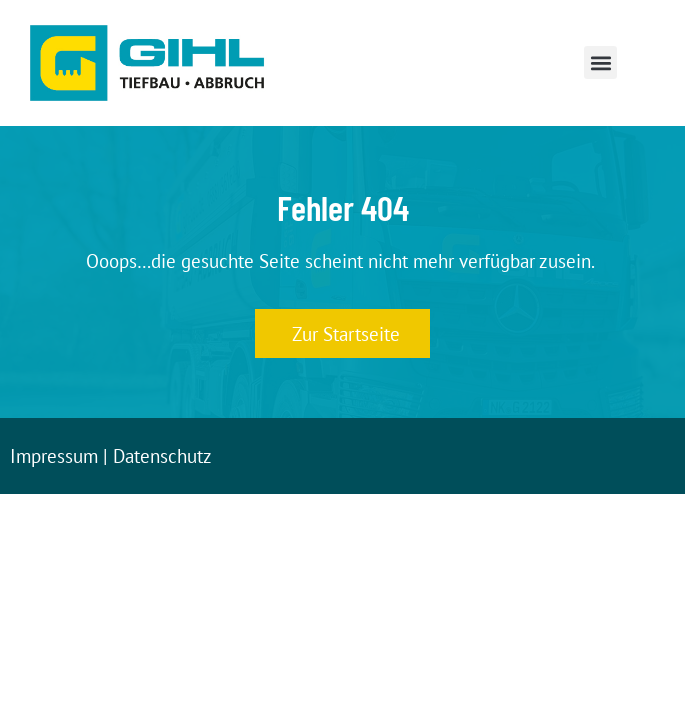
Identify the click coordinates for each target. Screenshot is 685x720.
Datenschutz (162, 455)
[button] (600, 62)
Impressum (54, 455)
